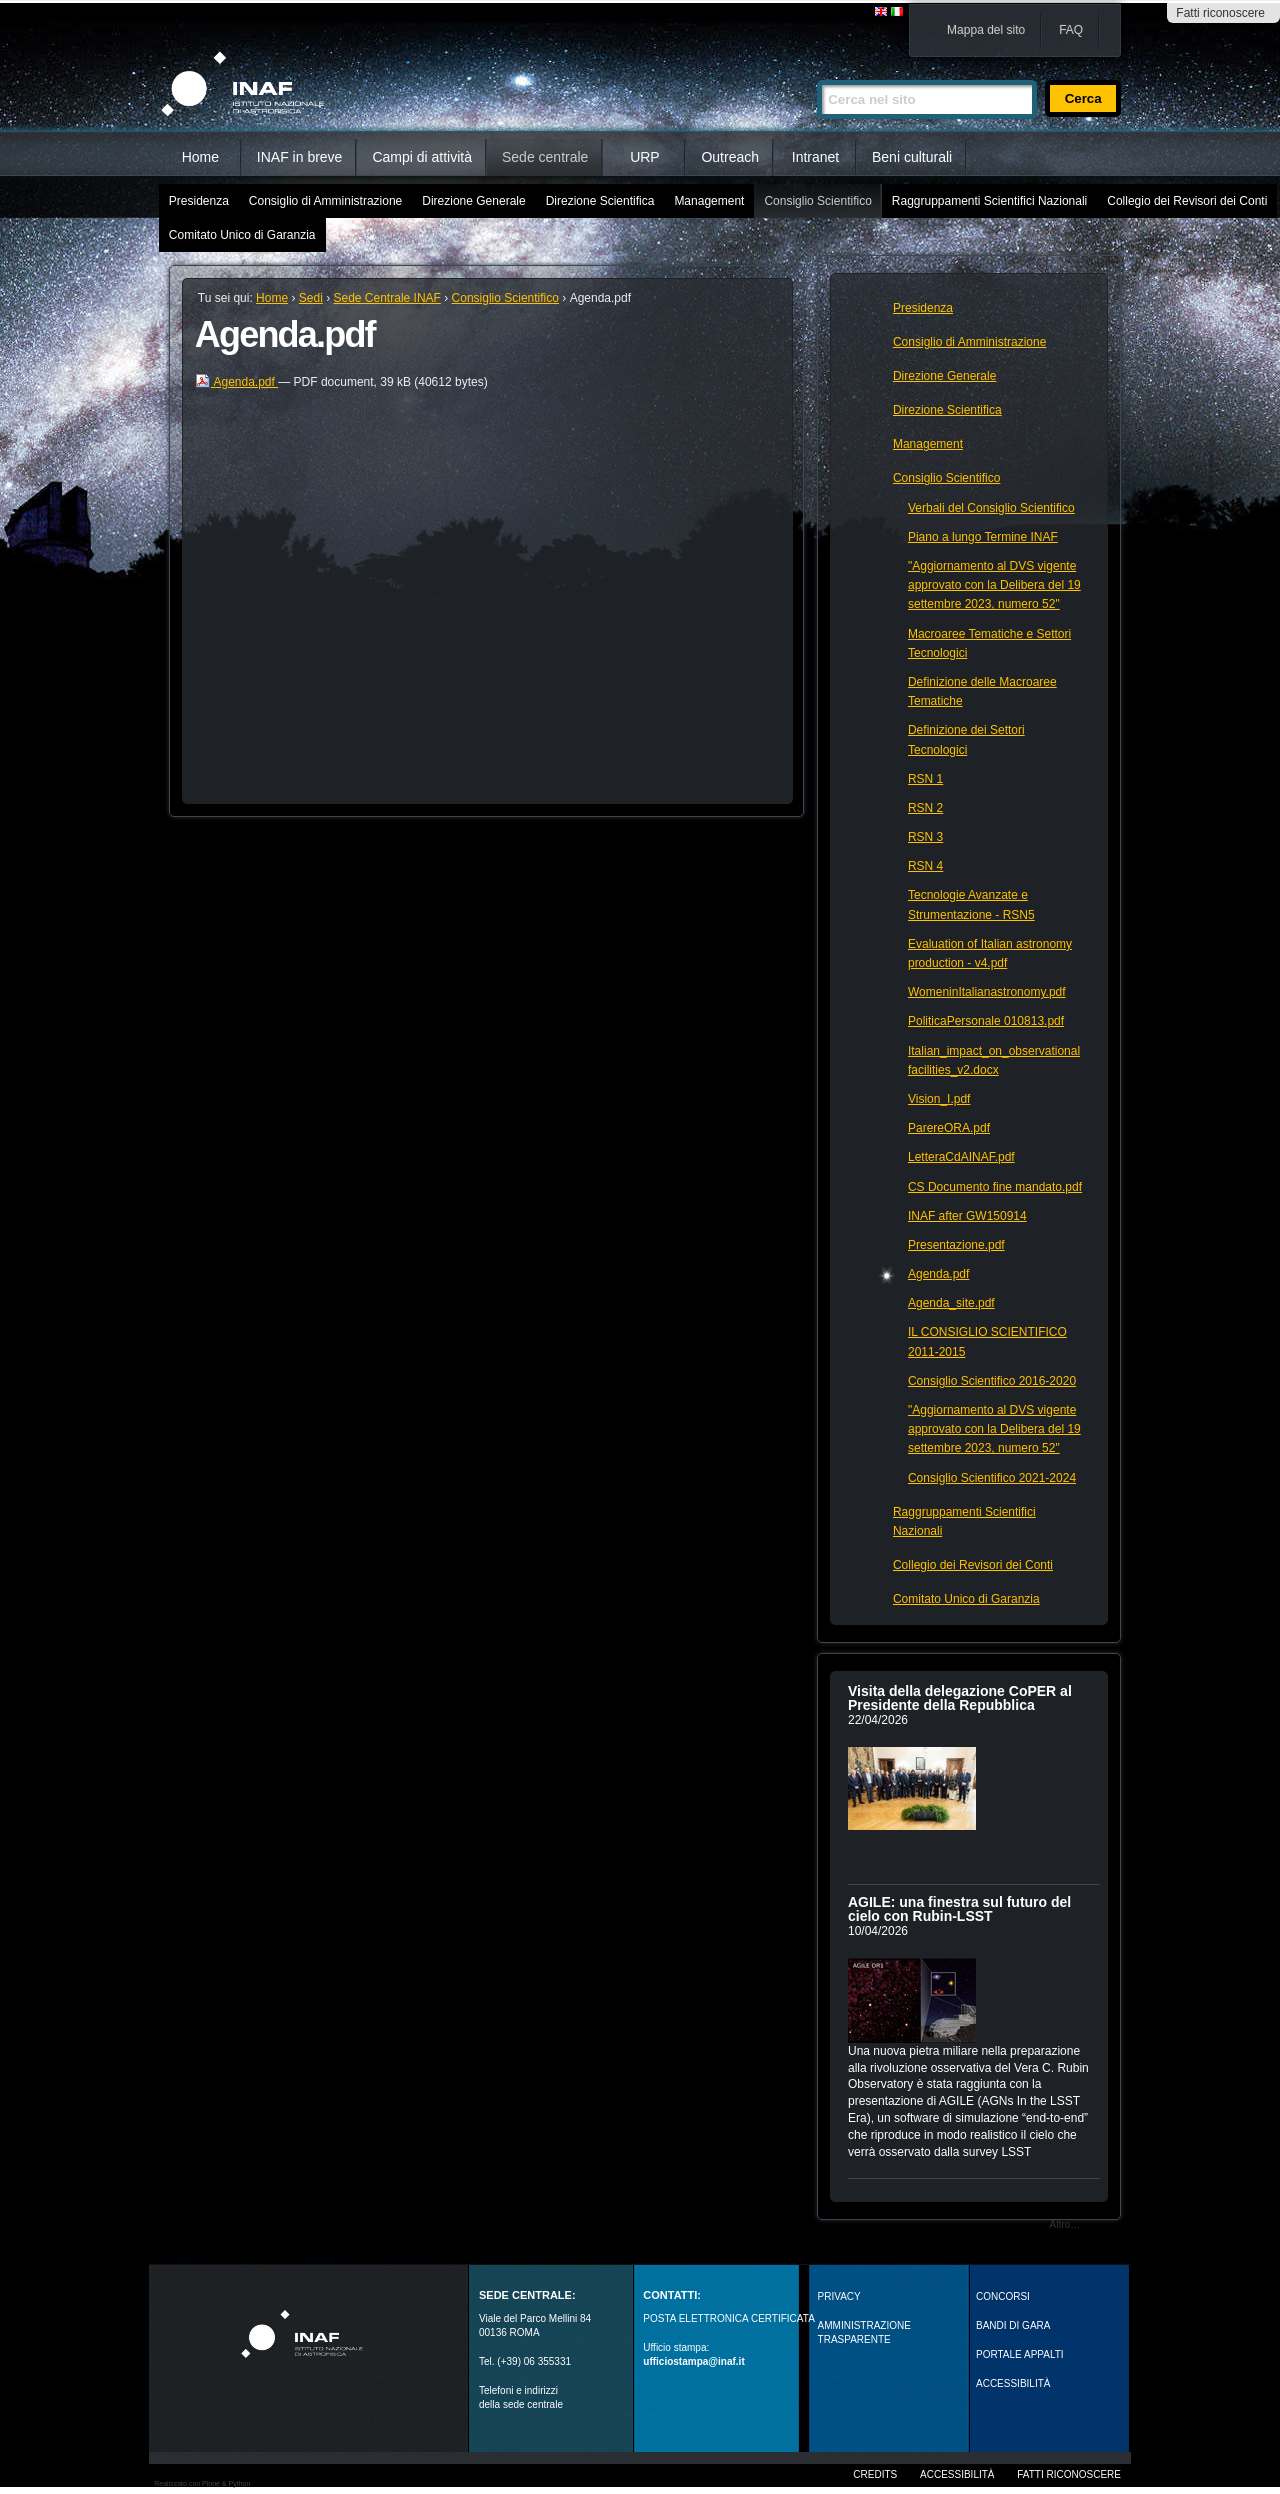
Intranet (815, 157)
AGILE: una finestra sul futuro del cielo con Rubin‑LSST (959, 1909)
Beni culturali (912, 157)
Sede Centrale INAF (387, 298)
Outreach (730, 157)
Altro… (1065, 2224)
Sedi (311, 298)
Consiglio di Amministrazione (325, 201)
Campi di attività (422, 157)
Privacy (839, 2296)
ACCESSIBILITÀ (1013, 2383)
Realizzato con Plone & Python (202, 2483)
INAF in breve (300, 157)
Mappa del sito (986, 30)
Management (709, 201)
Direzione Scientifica (600, 201)
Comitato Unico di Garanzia (242, 235)
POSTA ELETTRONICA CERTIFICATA (729, 2318)
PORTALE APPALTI (1020, 2354)
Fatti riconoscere (1220, 13)
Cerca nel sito (816, 71)
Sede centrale (545, 157)
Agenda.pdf (236, 382)
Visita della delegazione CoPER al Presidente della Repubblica (960, 1698)
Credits (875, 2474)
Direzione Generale (473, 201)
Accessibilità (957, 2474)
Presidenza (199, 201)
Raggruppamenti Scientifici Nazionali (989, 201)
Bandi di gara (1013, 2325)
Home (200, 157)
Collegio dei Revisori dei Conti (1187, 201)
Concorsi (1003, 2296)
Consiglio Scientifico (817, 201)
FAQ (1071, 30)
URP (645, 157)
